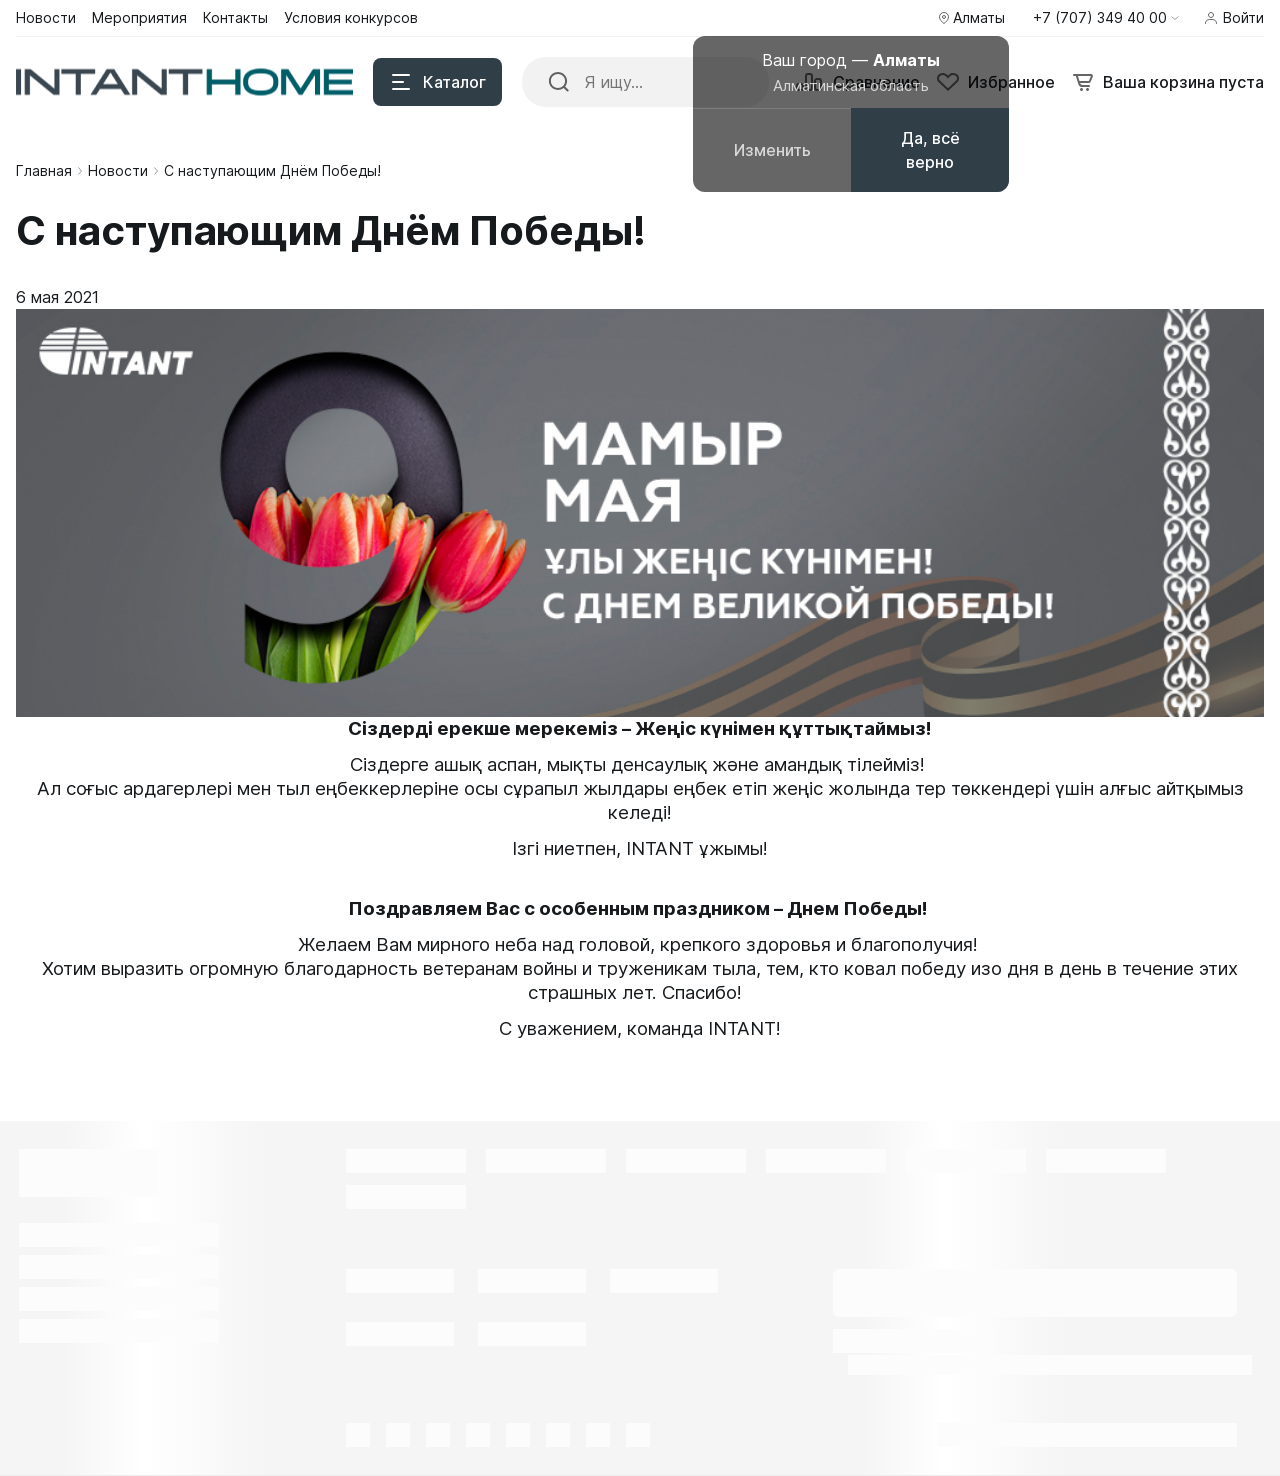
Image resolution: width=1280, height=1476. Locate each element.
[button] (1106, 18)
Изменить (772, 150)
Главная (44, 170)
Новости (118, 170)
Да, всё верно (930, 150)
